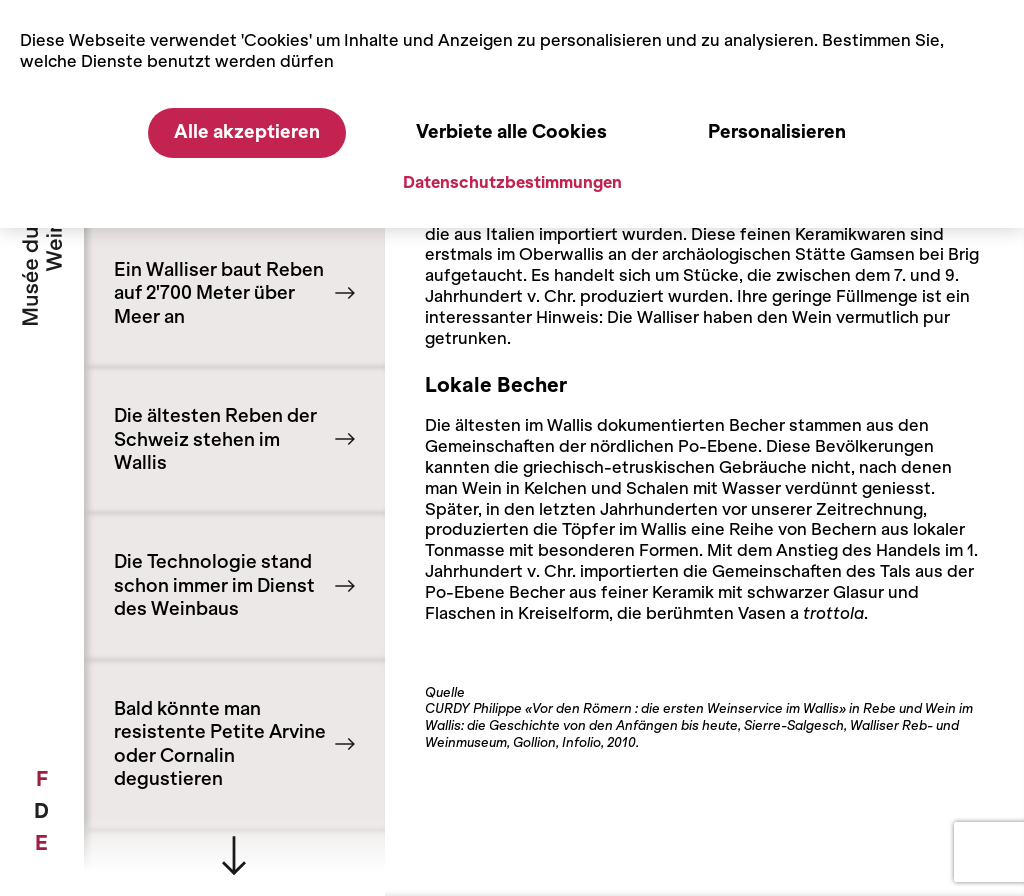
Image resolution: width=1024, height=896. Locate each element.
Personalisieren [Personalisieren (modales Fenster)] (777, 132)
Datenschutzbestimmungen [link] (512, 182)
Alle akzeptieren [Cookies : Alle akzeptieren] (247, 132)
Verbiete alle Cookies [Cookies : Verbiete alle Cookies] (511, 132)
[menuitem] (41, 779)
